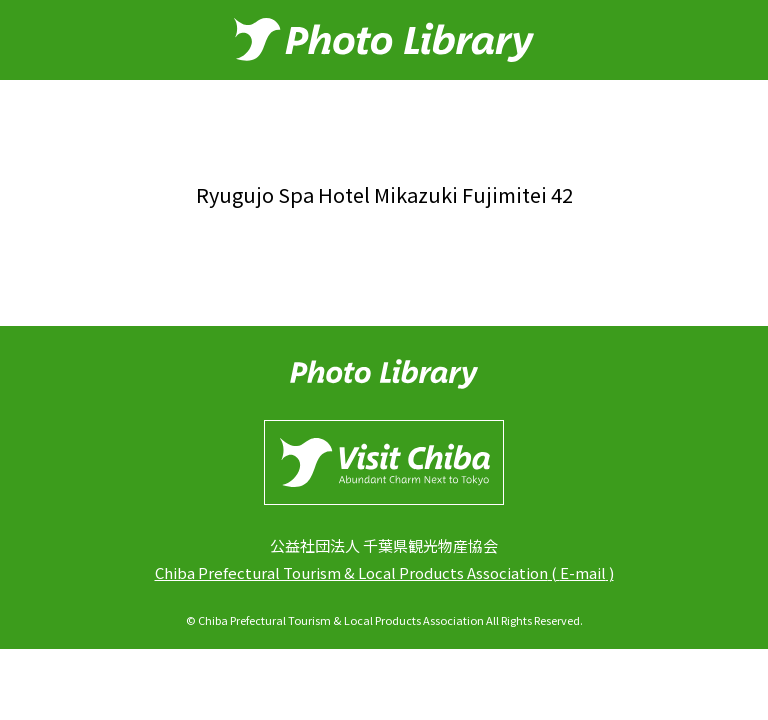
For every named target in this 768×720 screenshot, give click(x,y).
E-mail (583, 572)
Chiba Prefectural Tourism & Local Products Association (351, 572)
